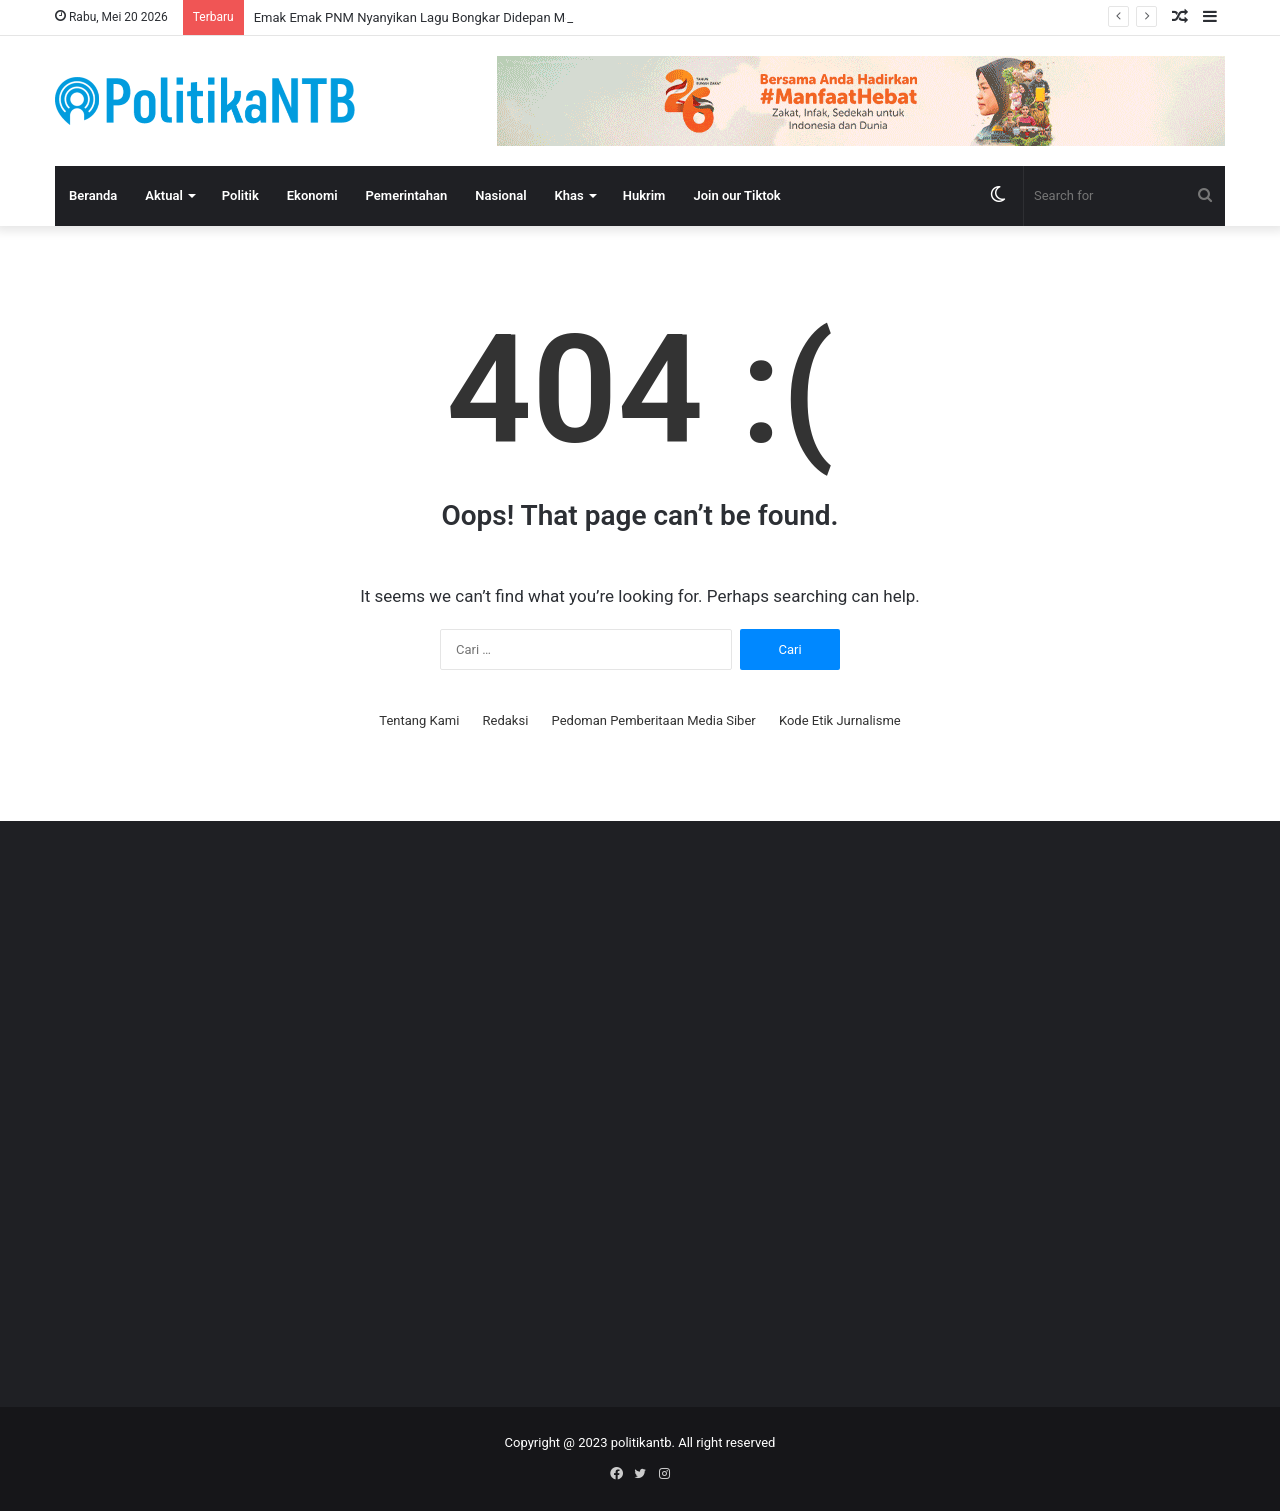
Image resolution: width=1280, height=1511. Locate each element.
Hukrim (644, 195)
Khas (569, 195)
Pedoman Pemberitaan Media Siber (654, 720)
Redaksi (506, 720)
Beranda (93, 195)
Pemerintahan (407, 195)
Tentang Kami (419, 720)
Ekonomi (312, 195)
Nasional (500, 195)
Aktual (164, 195)
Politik (240, 195)
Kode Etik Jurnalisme (840, 720)
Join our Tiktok (736, 195)
